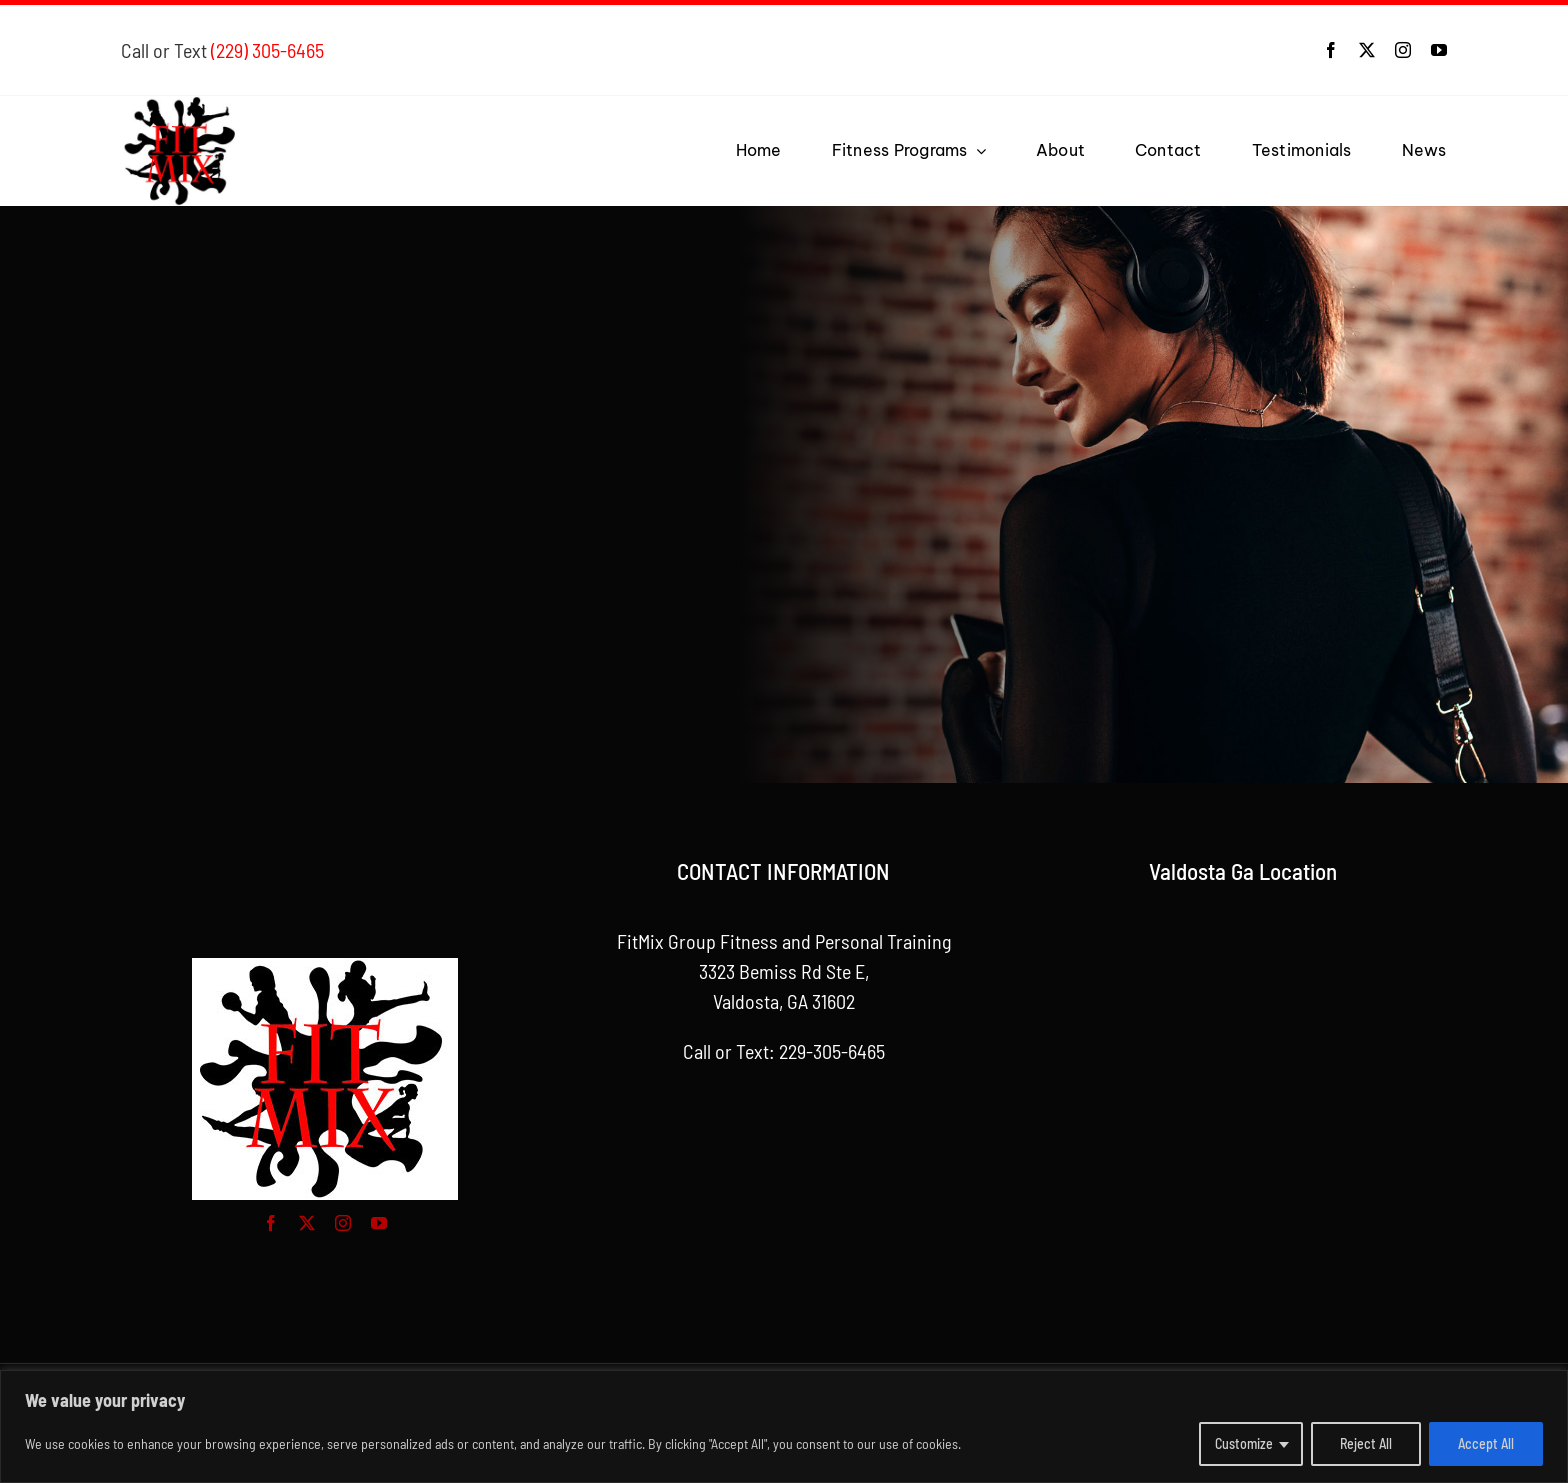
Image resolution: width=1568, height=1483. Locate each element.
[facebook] (1331, 50)
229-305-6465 (832, 1051)
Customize (1244, 1443)
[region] (784, 1426)
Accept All (1486, 1443)
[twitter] (1367, 50)
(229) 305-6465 (267, 50)
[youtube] (1439, 50)
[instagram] (1403, 50)
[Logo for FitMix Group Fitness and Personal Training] (181, 106)
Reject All (1366, 1443)
